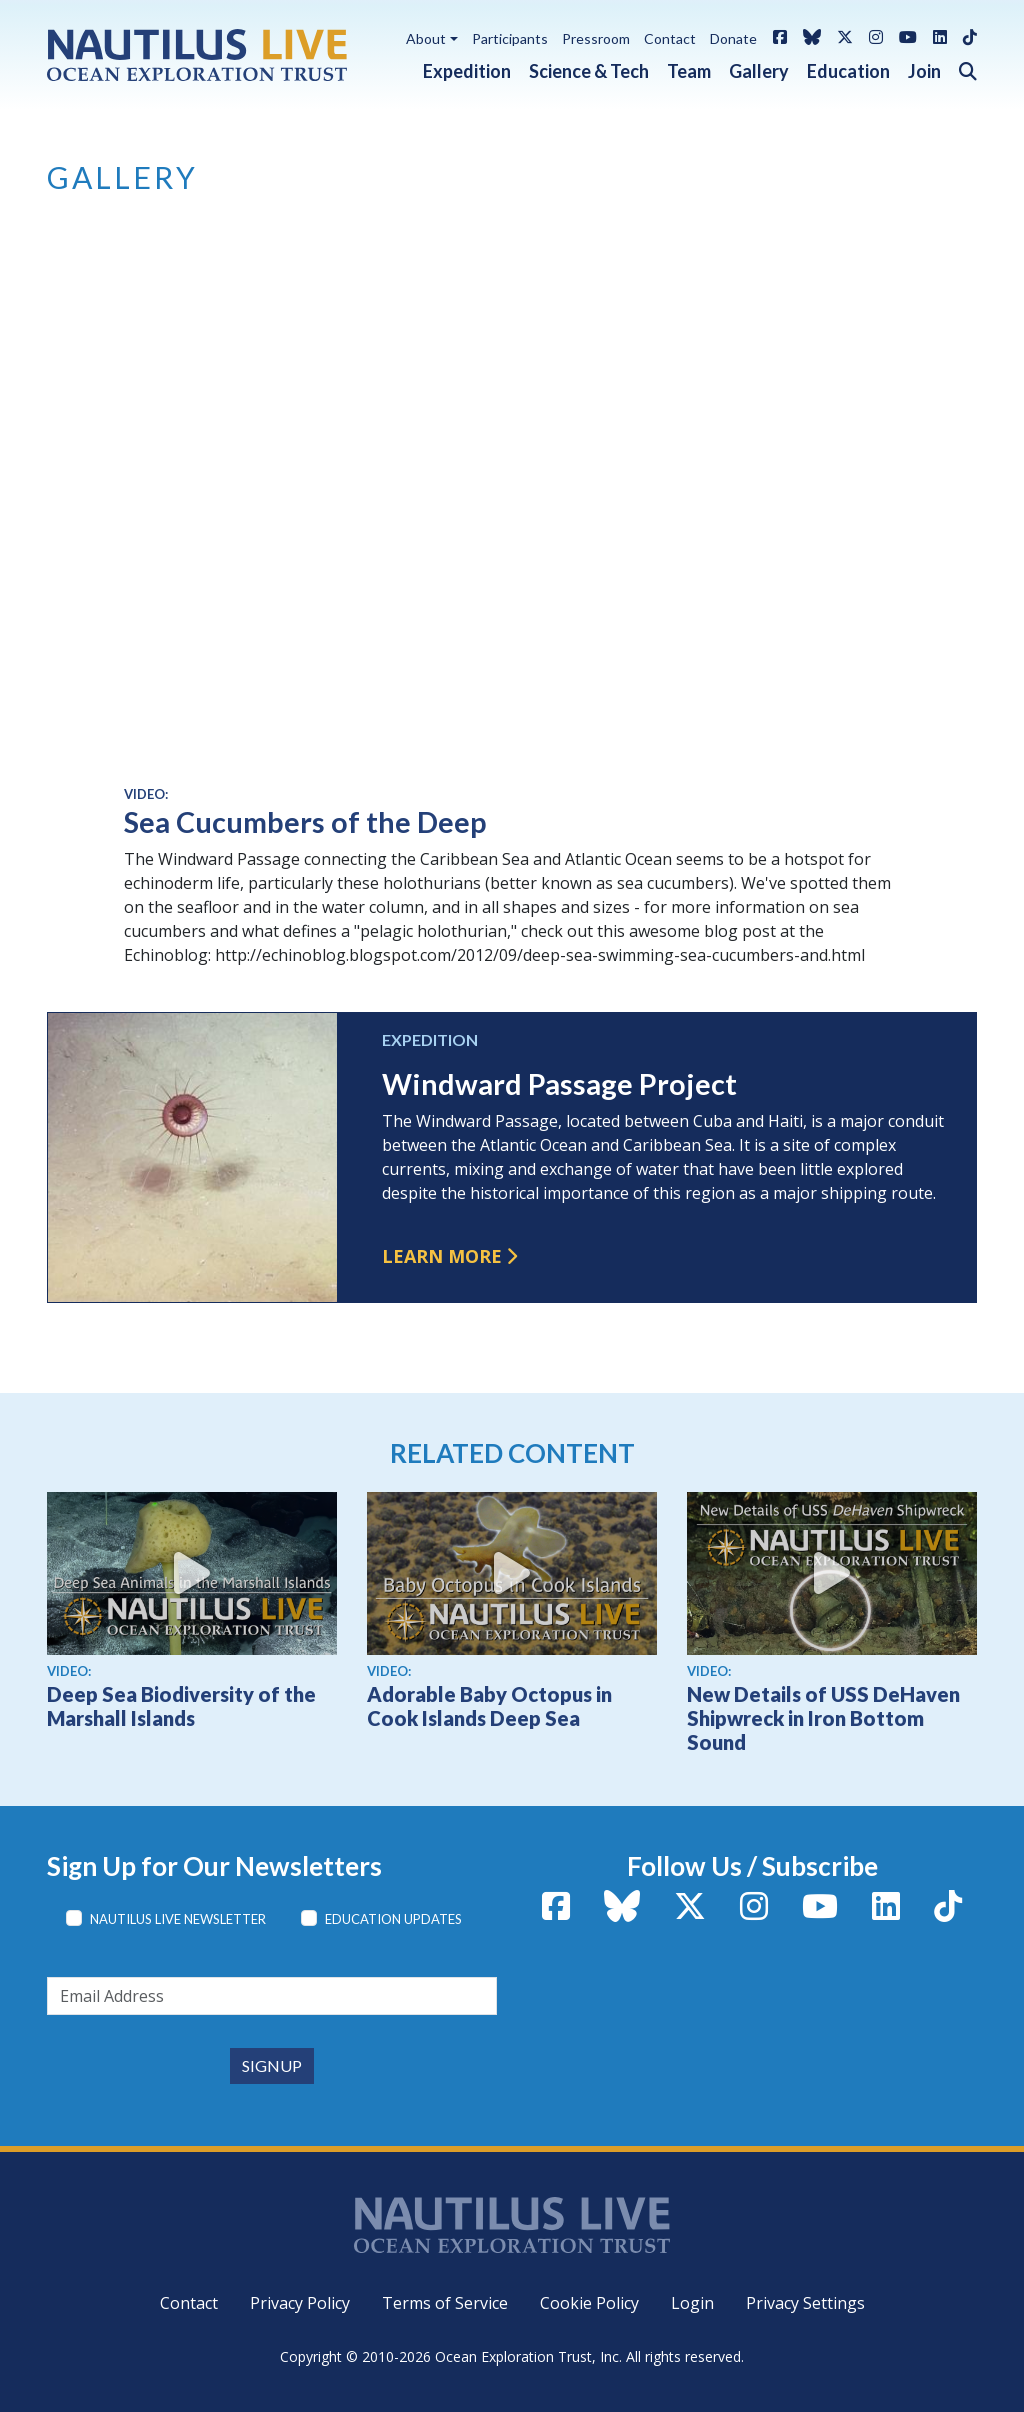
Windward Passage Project (559, 1084)
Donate (733, 38)
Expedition (467, 71)
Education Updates (393, 1919)
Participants (510, 38)
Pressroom (596, 38)
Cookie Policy (589, 2303)
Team (689, 71)
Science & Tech (589, 71)
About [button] (426, 38)
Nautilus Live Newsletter (178, 1919)
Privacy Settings (805, 2303)
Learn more (442, 1256)
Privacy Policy (300, 2303)
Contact (670, 38)
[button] (959, 67)
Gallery (759, 71)
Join (924, 71)
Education (848, 71)
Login (692, 2303)
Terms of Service (445, 2303)
